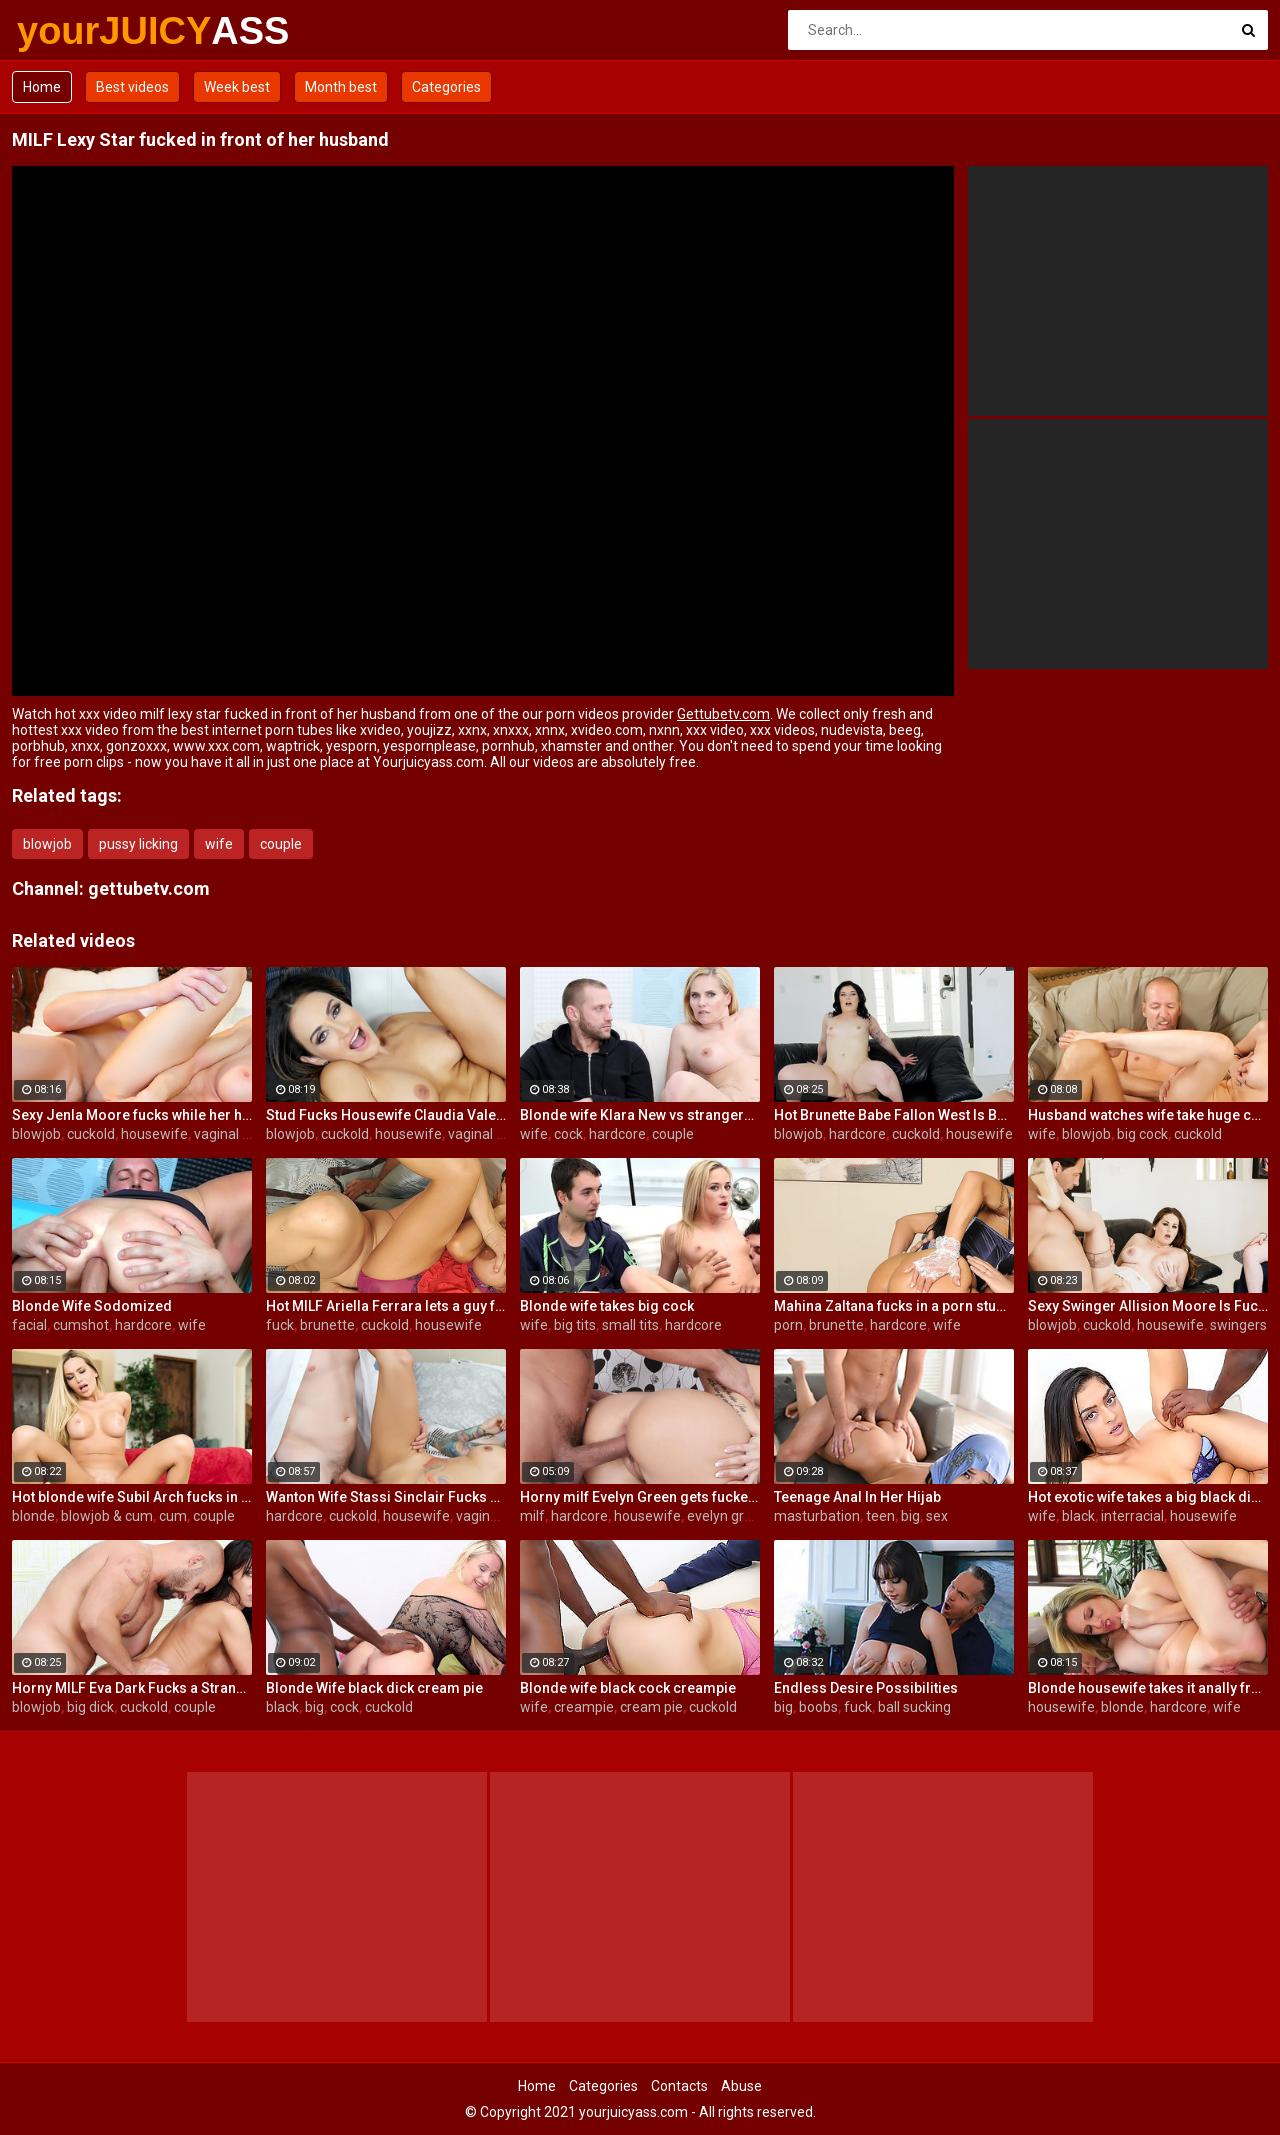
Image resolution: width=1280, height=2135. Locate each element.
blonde (33, 1516)
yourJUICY (69, 31)
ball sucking (914, 1707)
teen (880, 1516)
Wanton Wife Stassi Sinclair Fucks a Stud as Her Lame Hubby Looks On (386, 1497)
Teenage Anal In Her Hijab (857, 1497)
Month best (341, 87)
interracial (1132, 1516)
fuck (280, 1325)
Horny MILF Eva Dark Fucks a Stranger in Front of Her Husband (132, 1688)
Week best (237, 87)
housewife (154, 1134)
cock (568, 1134)
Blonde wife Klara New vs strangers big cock (640, 1115)
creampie (584, 1707)
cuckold (91, 1134)
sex (937, 1516)
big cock (1142, 1134)
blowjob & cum (107, 1516)
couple (281, 844)
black (1078, 1516)
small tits (630, 1325)
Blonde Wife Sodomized (92, 1306)
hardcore (617, 1134)
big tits (575, 1325)
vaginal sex (229, 1134)
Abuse (741, 2086)
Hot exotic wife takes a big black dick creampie (1148, 1497)
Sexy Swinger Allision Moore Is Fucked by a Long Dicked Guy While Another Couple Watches (1148, 1306)
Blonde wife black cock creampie (628, 1688)
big (910, 1516)
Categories (446, 87)
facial (29, 1325)
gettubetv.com (149, 888)
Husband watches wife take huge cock (1148, 1115)
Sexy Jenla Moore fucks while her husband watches (132, 1115)
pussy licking (138, 844)
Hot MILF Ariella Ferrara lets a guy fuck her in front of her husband (386, 1306)
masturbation (817, 1516)
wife (219, 844)
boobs (818, 1707)
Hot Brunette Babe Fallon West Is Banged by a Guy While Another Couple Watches (894, 1115)
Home (42, 87)
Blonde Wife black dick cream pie (374, 1688)
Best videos (132, 87)
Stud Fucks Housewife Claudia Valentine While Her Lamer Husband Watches (386, 1115)
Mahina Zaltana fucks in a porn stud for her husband (894, 1306)
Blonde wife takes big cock (607, 1306)
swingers (1238, 1325)
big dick (90, 1707)
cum (173, 1516)
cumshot (81, 1325)
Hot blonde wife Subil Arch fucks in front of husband (132, 1497)
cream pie (651, 1707)
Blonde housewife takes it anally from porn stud (1148, 1688)
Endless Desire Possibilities (866, 1688)
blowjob (47, 844)
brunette (327, 1325)
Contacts (679, 2086)
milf (532, 1516)
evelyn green (727, 1516)
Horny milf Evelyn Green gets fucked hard (640, 1497)
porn (788, 1325)
